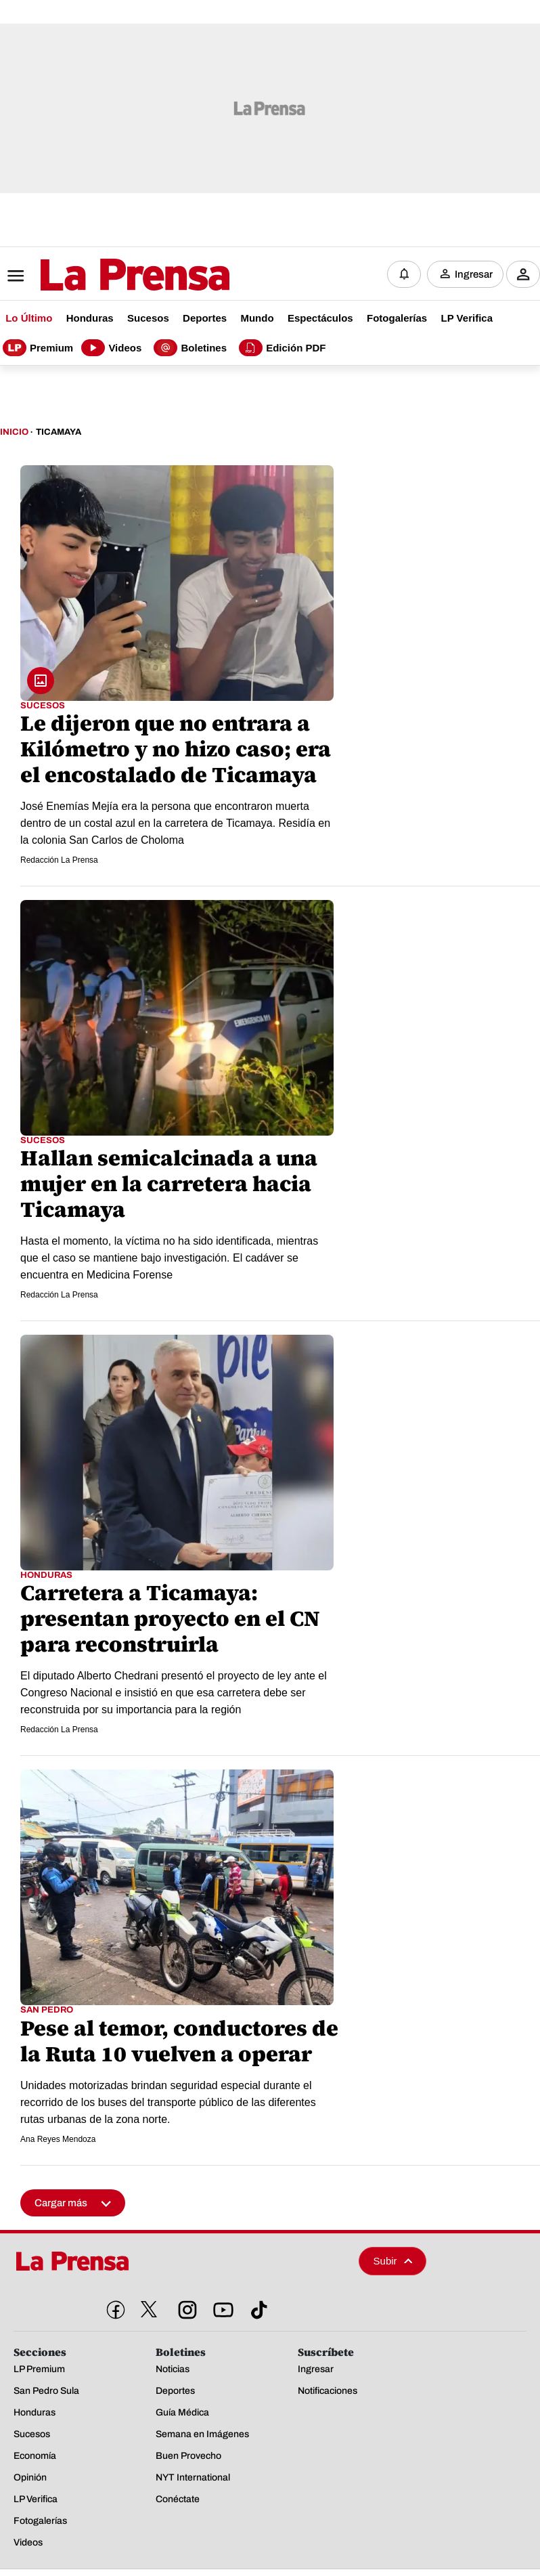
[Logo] (101, 276)
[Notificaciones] (404, 274)
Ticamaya (58, 432)
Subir (393, 2261)
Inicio (14, 432)
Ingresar (474, 274)
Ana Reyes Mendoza (57, 2139)
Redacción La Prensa (59, 860)
